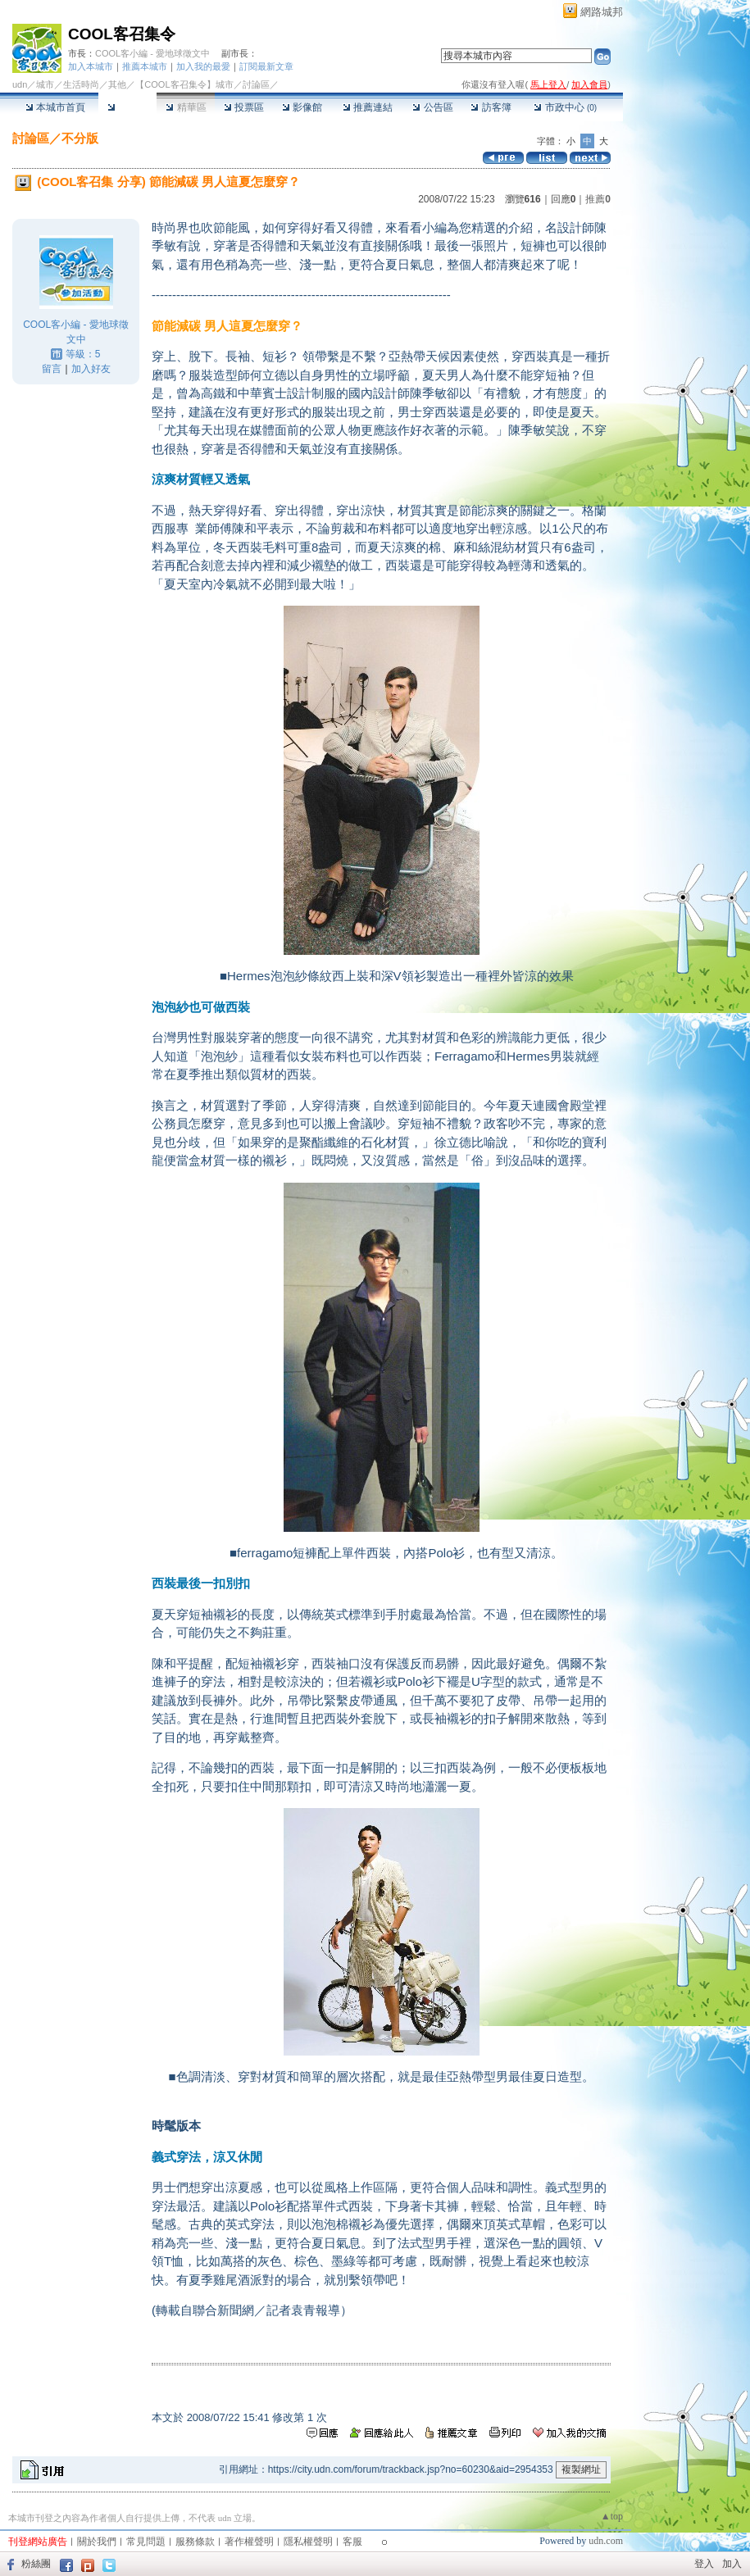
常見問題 (146, 2541)
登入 (704, 2563)
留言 (51, 369)
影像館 (302, 107)
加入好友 (91, 369)
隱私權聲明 (308, 2541)
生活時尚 (81, 84)
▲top (612, 2516)
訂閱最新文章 (266, 66)
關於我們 (96, 2541)
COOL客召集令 (121, 34)
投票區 (244, 107)
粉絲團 (36, 2563)
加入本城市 (90, 66)
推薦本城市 (144, 66)
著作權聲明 (249, 2541)
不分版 (79, 138)
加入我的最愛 (203, 66)
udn (19, 84)
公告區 (432, 107)
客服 (352, 2541)
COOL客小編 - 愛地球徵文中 (152, 53)
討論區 (127, 107)
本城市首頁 (55, 107)
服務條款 (195, 2541)
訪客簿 (490, 107)
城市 (45, 84)
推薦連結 (368, 107)
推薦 (598, 199)
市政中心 (565, 107)
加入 (732, 2563)
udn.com (606, 2540)
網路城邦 (601, 12)
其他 (117, 84)
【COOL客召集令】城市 (184, 84)
